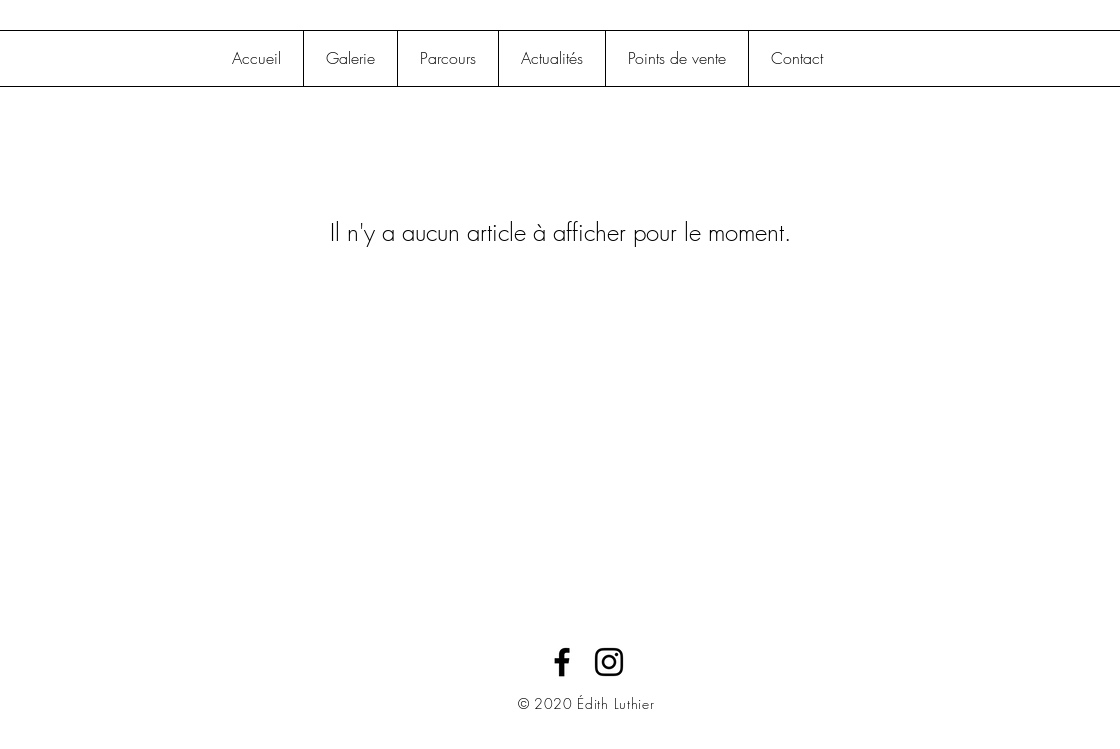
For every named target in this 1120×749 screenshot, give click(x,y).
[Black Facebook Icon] (562, 662)
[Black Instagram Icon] (609, 662)
